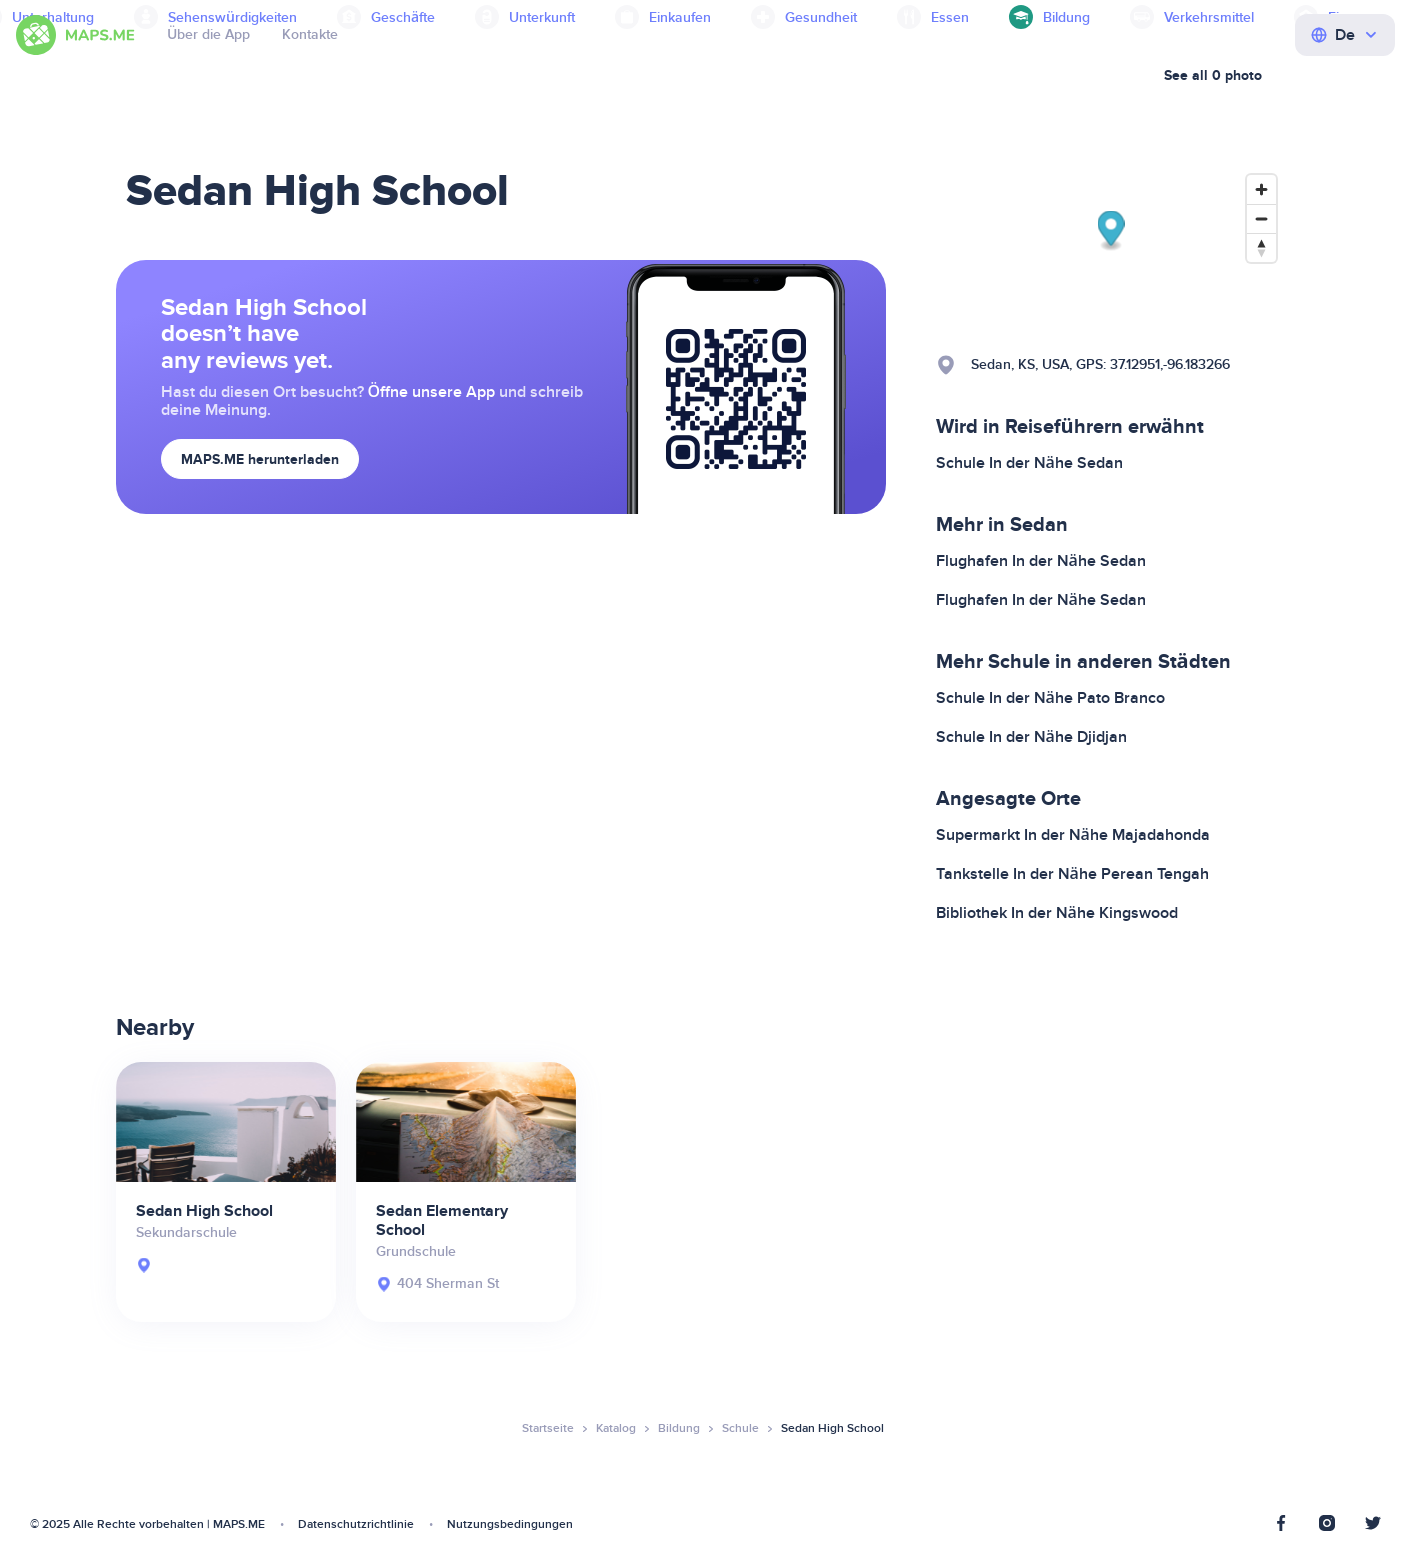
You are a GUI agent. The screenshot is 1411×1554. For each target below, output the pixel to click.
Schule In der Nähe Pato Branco (1050, 698)
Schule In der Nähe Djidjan (1031, 737)
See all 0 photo (1213, 75)
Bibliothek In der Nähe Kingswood (1057, 913)
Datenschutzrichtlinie (356, 1524)
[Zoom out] (1261, 218)
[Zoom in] (1261, 189)
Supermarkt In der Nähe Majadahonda (1073, 835)
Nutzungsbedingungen (510, 1524)
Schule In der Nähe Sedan (1029, 463)
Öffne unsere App (432, 392)
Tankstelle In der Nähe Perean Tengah (1072, 874)
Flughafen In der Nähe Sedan (1041, 561)
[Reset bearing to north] (1261, 247)
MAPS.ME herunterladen (260, 459)
